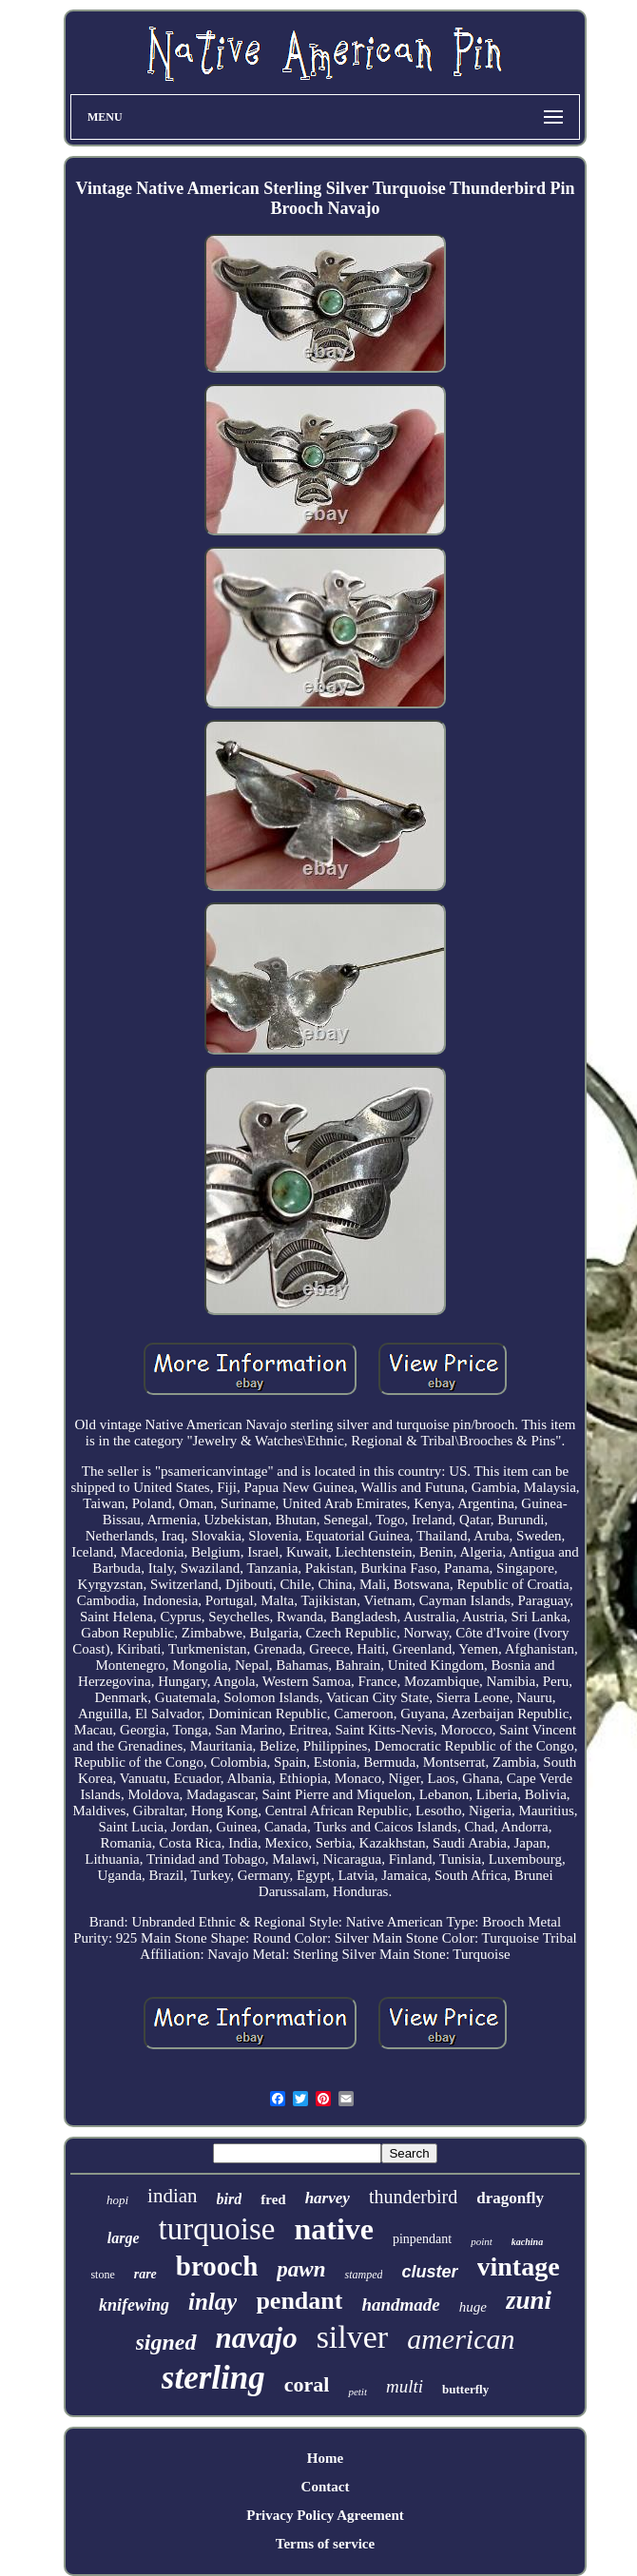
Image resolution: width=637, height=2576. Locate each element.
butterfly (465, 2389)
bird (229, 2199)
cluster (429, 2271)
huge (473, 2307)
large (123, 2238)
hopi (117, 2200)
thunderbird (413, 2196)
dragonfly (510, 2198)
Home (325, 2458)
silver (353, 2336)
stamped (363, 2274)
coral (307, 2384)
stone (102, 2274)
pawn (301, 2269)
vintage (518, 2266)
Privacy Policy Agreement (325, 2515)
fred (273, 2199)
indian (172, 2195)
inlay (212, 2302)
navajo (257, 2337)
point (481, 2241)
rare (145, 2274)
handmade (400, 2305)
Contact (325, 2486)
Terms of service (325, 2543)
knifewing (134, 2305)
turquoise (217, 2229)
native (334, 2229)
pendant (299, 2301)
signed (166, 2342)
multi (404, 2386)
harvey (327, 2198)
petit (357, 2391)
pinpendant (422, 2239)
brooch (217, 2266)
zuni (528, 2300)
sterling (213, 2377)
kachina (527, 2242)
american (460, 2338)
